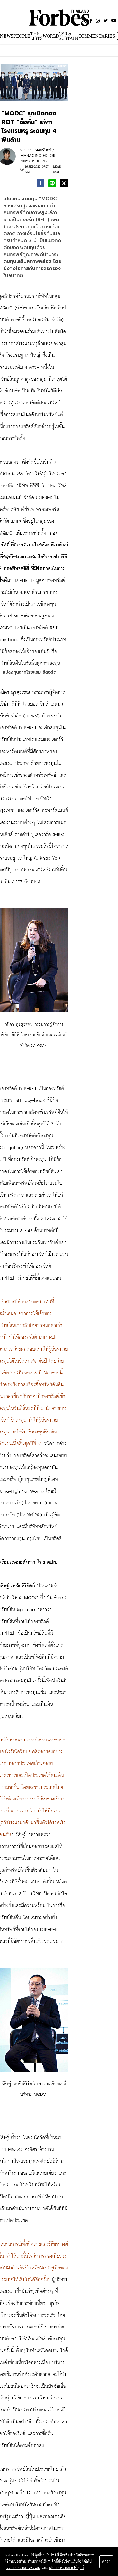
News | (25, 161)
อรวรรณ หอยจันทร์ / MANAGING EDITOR (37, 153)
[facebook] (40, 184)
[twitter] (64, 184)
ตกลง (106, 2561)
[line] (52, 184)
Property (39, 161)
